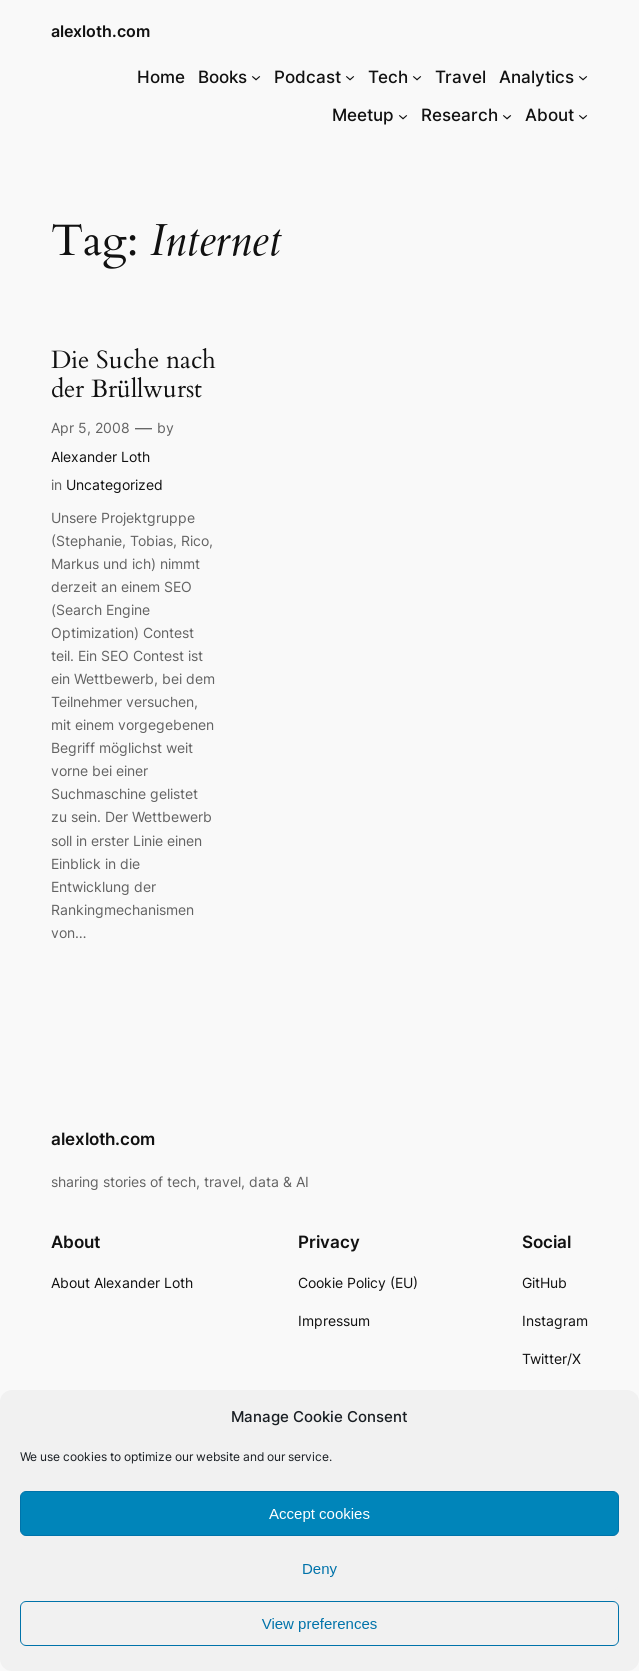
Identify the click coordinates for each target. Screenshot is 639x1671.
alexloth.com (100, 31)
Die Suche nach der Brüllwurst (133, 375)
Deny (319, 1568)
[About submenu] (583, 115)
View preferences (320, 1623)
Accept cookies (319, 1513)
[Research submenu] (507, 115)
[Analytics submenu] (583, 77)
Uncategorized (114, 484)
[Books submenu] (256, 77)
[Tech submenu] (417, 77)
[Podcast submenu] (350, 77)
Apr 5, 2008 (90, 427)
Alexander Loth (100, 456)
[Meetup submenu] (403, 115)
